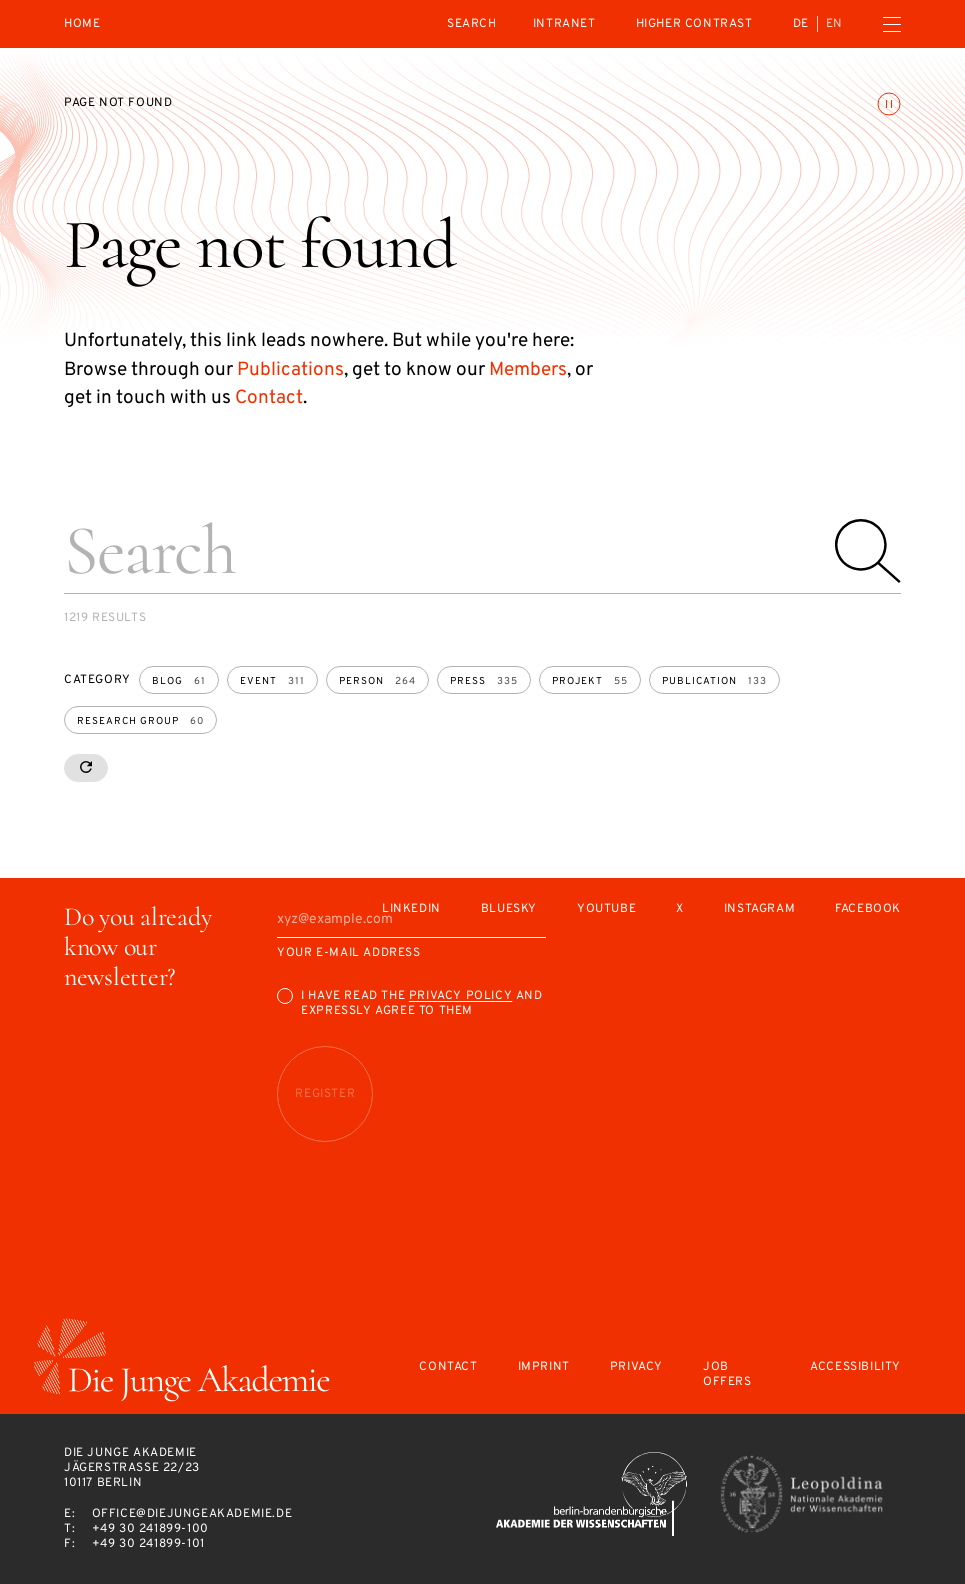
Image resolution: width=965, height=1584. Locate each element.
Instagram (759, 909)
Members (528, 370)
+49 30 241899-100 (150, 1529)
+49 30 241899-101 (148, 1544)
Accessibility (855, 1367)
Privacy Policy (460, 996)
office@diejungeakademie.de (192, 1514)
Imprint (544, 1367)
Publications (290, 370)
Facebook (868, 909)
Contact (269, 398)
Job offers (727, 1375)
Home (82, 24)
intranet (564, 24)
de (801, 24)
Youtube (606, 909)
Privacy (636, 1367)
